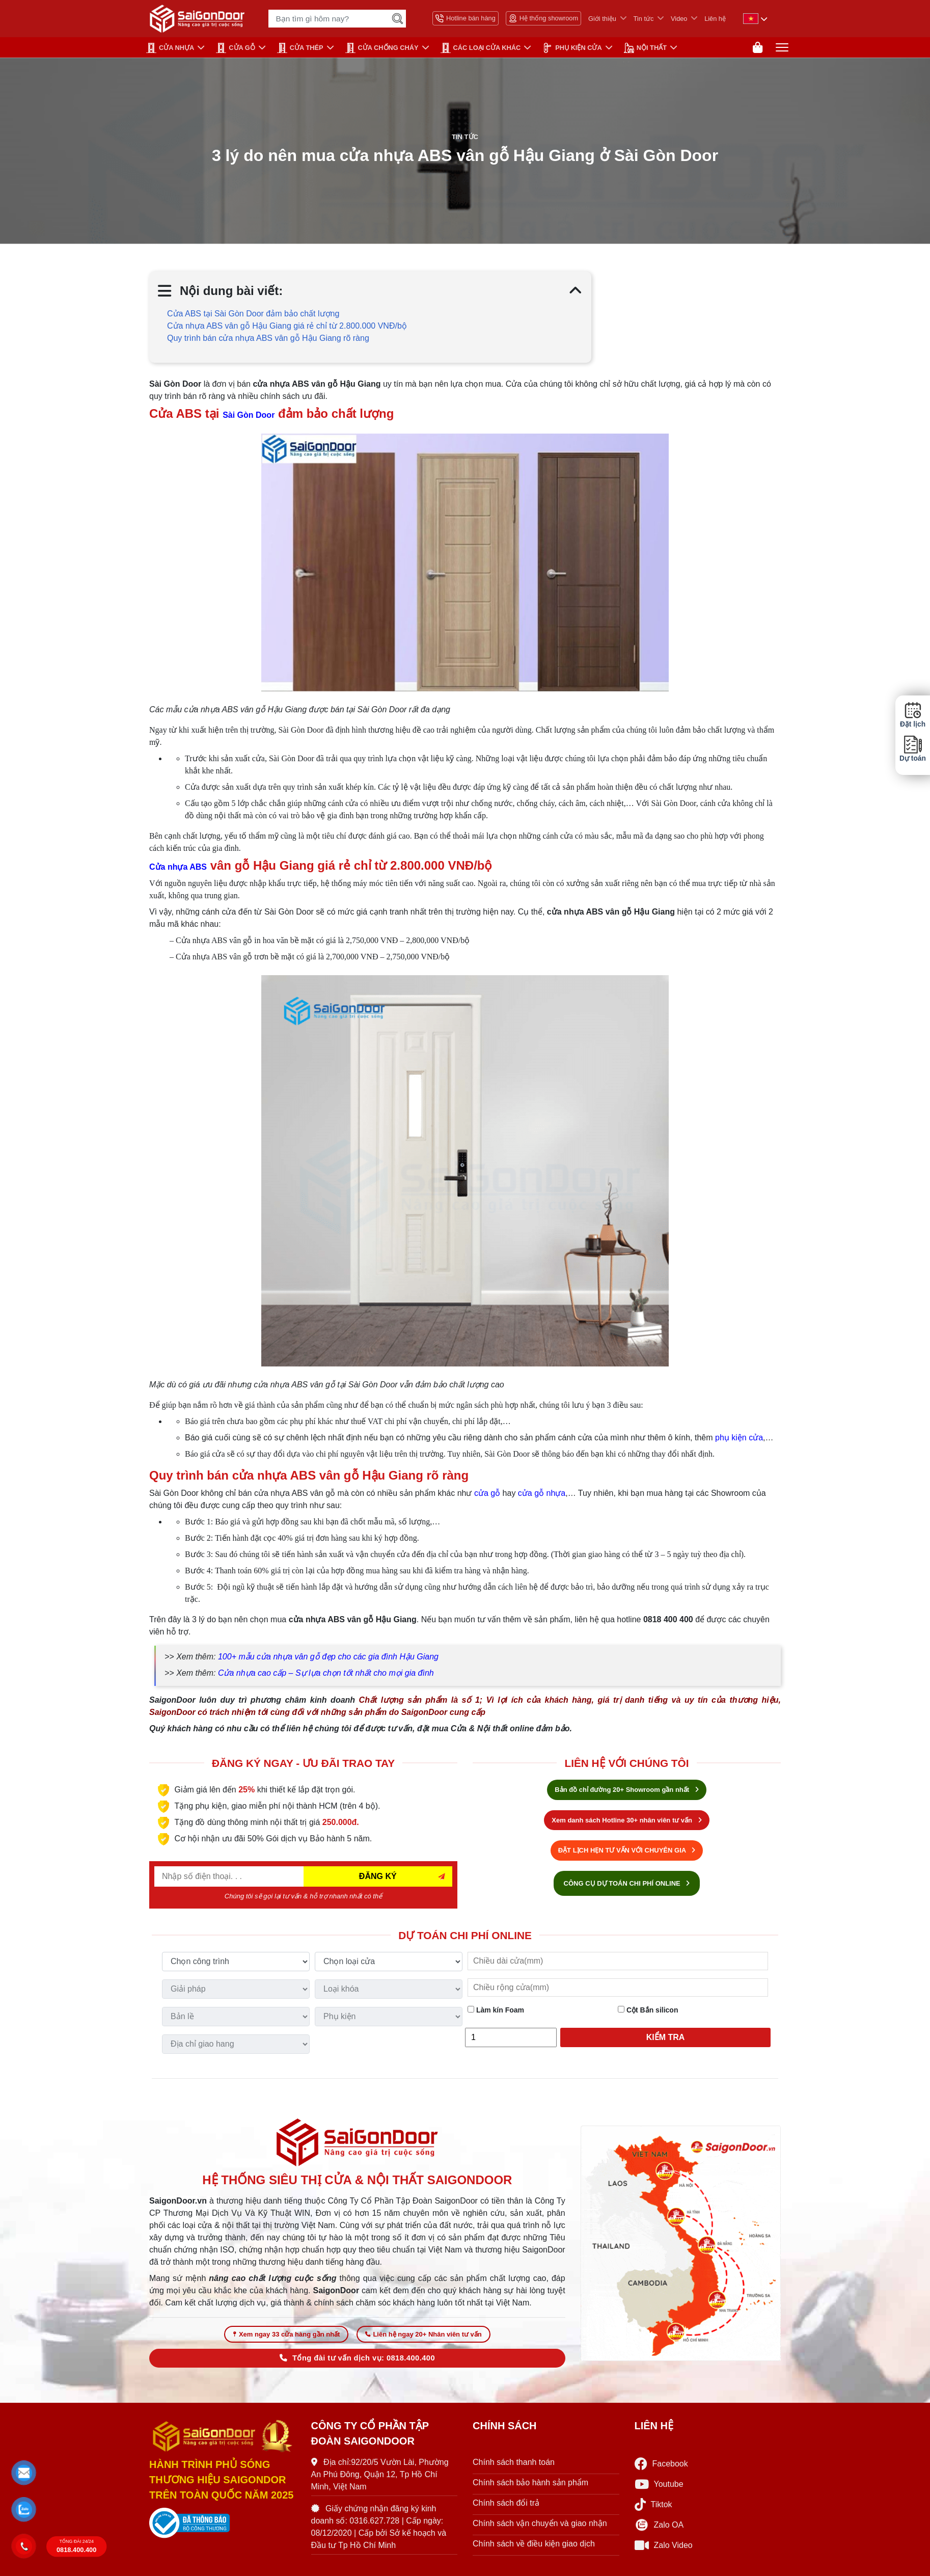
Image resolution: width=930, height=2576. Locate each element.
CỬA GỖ (235, 48)
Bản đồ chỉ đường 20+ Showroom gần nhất (626, 1792)
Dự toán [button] (912, 748)
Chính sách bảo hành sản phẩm (530, 2488)
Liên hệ (715, 18)
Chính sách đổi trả (506, 2509)
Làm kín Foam (496, 2013)
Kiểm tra (665, 2040)
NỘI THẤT (645, 48)
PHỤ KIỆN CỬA (571, 48)
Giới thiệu (602, 18)
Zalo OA (659, 2531)
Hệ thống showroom (543, 18)
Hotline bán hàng (465, 18)
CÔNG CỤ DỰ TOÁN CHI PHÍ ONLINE (627, 1886)
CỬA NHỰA (170, 48)
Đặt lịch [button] (912, 715)
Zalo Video (664, 2551)
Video (679, 18)
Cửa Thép (300, 48)
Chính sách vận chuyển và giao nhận (540, 2529)
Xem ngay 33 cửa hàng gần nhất (286, 2340)
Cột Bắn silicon (648, 2013)
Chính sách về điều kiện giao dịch (534, 2549)
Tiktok (653, 2511)
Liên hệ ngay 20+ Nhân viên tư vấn (423, 2340)
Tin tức (644, 18)
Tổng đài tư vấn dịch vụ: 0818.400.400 (357, 2364)
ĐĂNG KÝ (378, 1879)
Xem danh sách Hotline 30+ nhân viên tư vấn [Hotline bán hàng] (626, 1823)
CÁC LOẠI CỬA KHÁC (481, 48)
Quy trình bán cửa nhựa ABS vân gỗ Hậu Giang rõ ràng (268, 341)
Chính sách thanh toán (514, 2468)
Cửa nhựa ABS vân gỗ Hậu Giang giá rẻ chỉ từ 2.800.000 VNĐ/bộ (287, 329)
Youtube (659, 2490)
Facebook (661, 2470)
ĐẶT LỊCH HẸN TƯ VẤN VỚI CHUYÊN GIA (627, 1853)
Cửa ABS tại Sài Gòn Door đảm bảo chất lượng (254, 316)
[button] (24, 2473)
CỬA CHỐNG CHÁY (382, 48)
